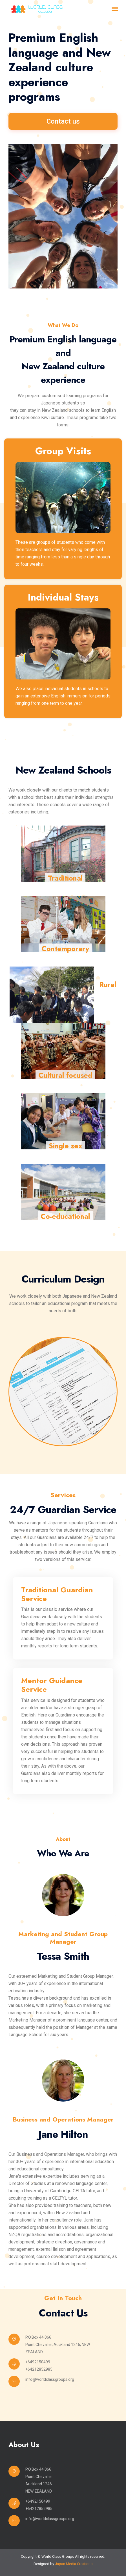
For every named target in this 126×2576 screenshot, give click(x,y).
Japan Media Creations (73, 2564)
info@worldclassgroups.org (49, 2379)
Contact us (63, 121)
